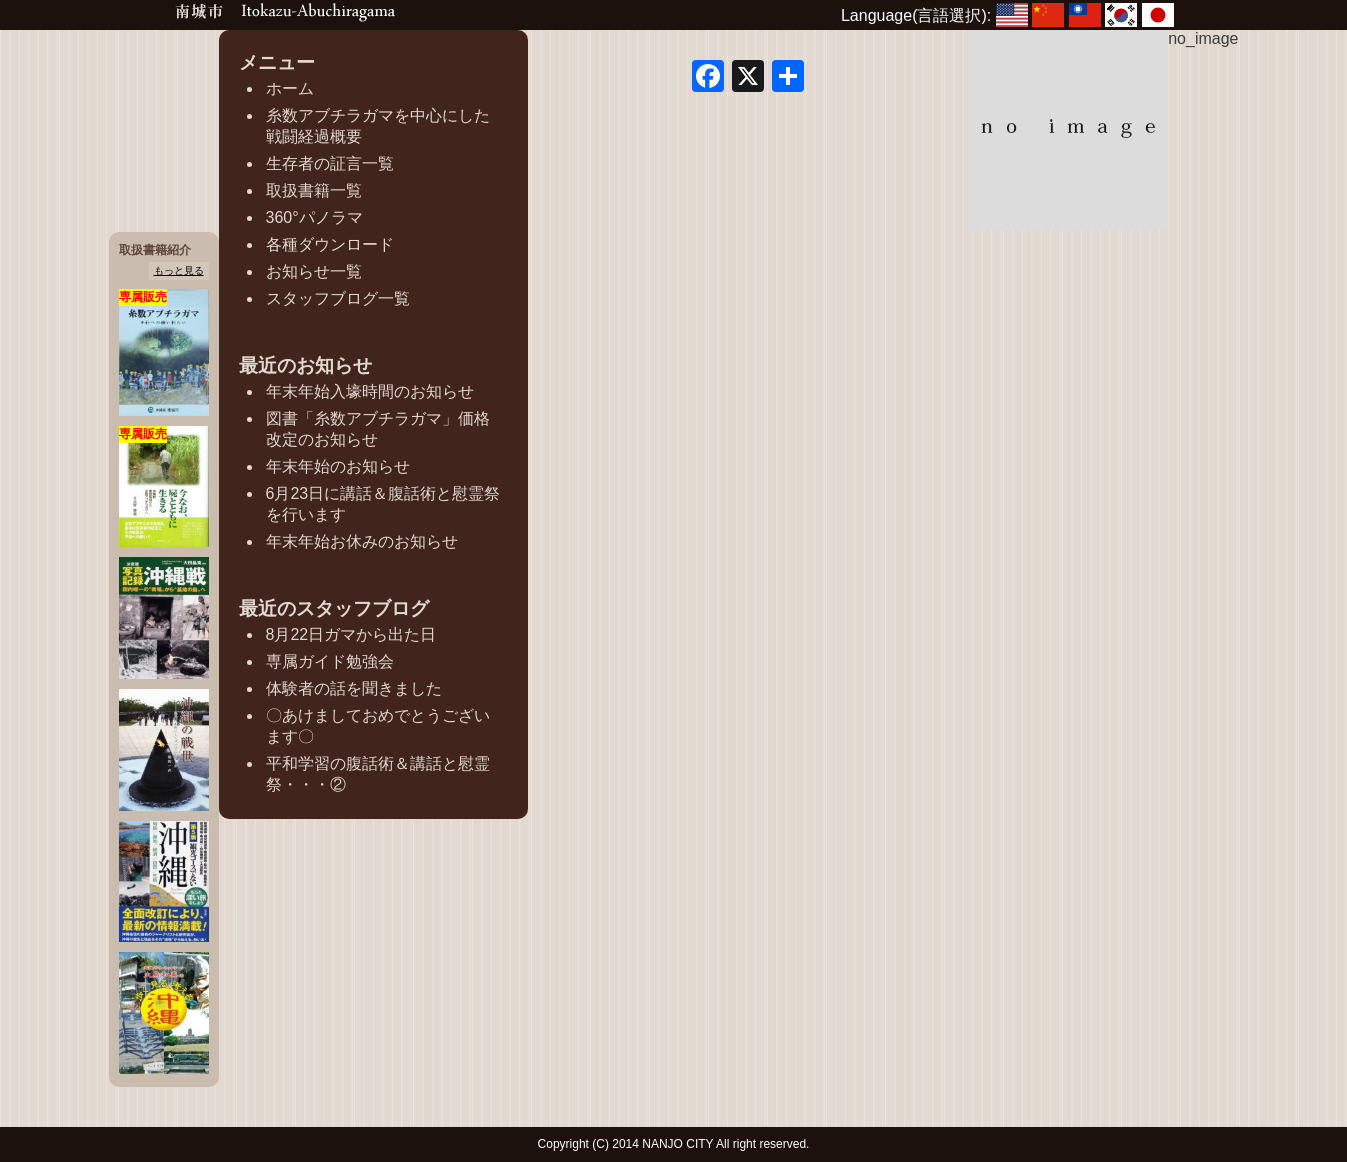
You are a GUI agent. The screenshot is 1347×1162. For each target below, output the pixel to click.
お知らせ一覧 (314, 271)
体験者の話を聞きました (354, 688)
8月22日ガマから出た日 (351, 634)
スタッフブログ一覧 (338, 298)
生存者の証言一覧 (330, 163)
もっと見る (179, 270)
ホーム (290, 88)
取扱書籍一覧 (314, 190)
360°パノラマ (314, 217)
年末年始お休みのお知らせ (362, 541)
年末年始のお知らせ (338, 466)
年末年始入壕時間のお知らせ (370, 391)
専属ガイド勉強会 (330, 661)
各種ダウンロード (330, 244)
